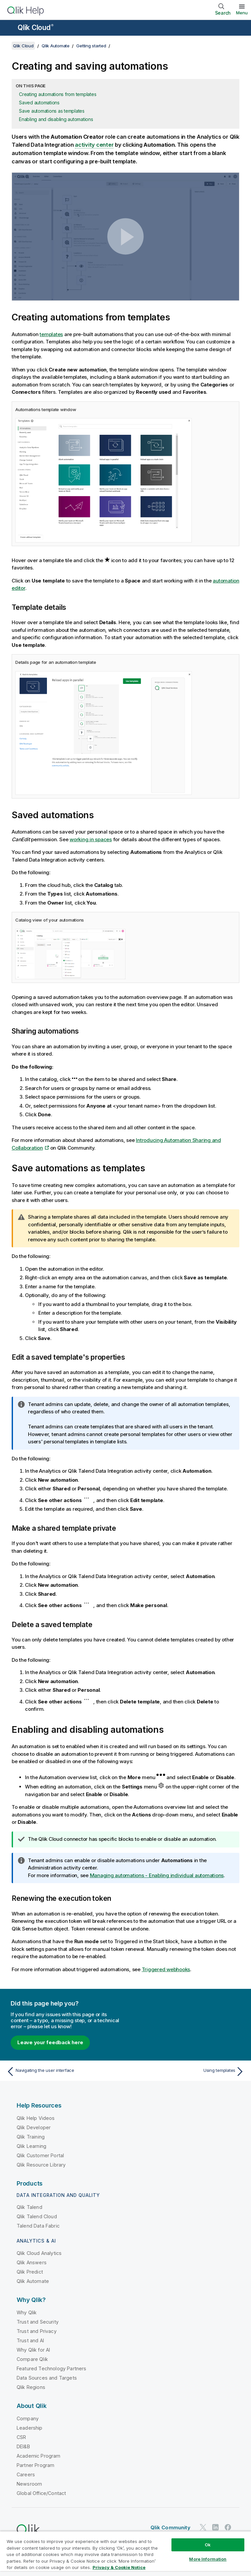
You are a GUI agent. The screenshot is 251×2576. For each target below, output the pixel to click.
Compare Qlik (32, 2359)
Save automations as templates (52, 111)
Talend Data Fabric (38, 2226)
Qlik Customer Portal (40, 2155)
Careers (26, 2474)
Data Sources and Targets (47, 2378)
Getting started (91, 45)
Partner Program (35, 2465)
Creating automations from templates (57, 94)
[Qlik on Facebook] (228, 2527)
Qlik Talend (29, 2207)
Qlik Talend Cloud (37, 2216)
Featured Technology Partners (51, 2368)
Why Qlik (27, 2312)
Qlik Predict (30, 2272)
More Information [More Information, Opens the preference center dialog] (207, 2559)
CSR (21, 2437)
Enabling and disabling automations (56, 119)
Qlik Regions (31, 2387)
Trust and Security (38, 2322)
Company (28, 2418)
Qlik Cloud (36, 27)
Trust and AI (30, 2340)
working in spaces (91, 839)
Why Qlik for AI (33, 2350)
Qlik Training (31, 2137)
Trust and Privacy (37, 2331)
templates (51, 334)
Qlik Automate (56, 45)
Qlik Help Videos (36, 2118)
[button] (125, 236)
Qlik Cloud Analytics (39, 2253)
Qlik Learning (31, 2146)
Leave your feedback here (50, 2042)
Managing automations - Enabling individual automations (157, 1875)
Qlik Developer (34, 2127)
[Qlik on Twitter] (203, 2527)
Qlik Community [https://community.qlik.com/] (170, 2527)
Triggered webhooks (166, 1969)
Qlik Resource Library (41, 2165)
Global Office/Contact (41, 2493)
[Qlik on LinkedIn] (215, 2527)
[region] (125, 2553)
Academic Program (39, 2456)
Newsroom (29, 2484)
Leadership (30, 2428)
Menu (242, 12)
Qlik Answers (32, 2262)
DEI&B (23, 2446)
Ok (208, 2544)
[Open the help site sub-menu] (9, 28)
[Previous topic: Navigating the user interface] (64, 2071)
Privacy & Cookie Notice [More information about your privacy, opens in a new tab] (119, 2567)
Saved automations (39, 102)
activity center (94, 144)
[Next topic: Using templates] (187, 2071)
